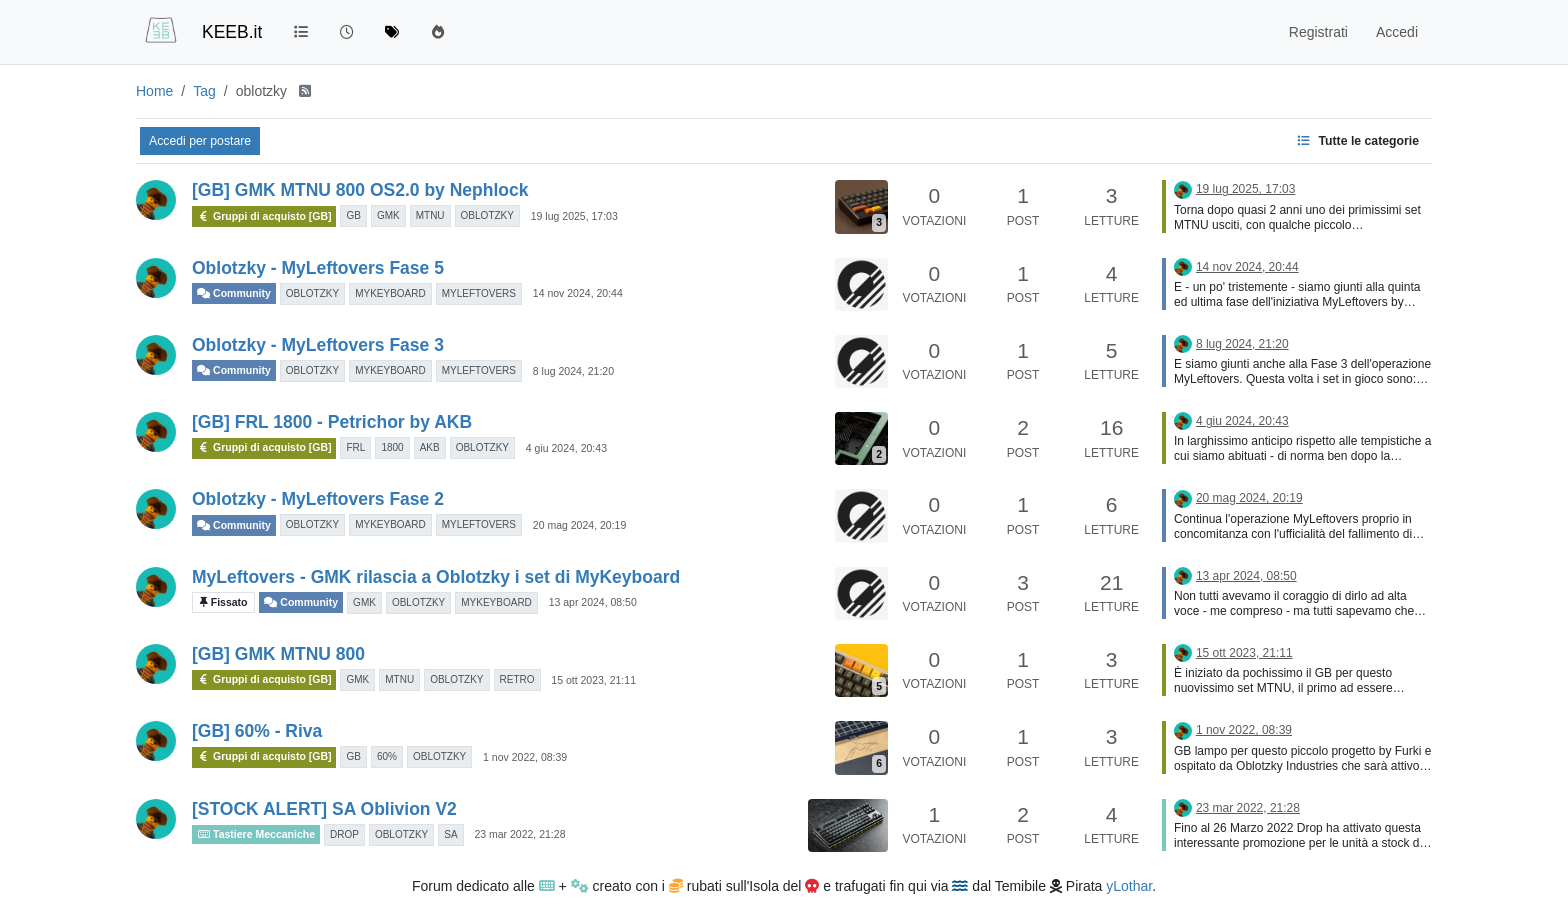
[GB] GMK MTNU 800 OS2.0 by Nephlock (360, 190)
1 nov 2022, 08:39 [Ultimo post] (1244, 730)
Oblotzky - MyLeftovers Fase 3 (318, 345)
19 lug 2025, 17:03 (574, 216)
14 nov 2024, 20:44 (578, 293)
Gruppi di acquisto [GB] (264, 216)
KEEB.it (232, 32)
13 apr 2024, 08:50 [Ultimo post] (1246, 576)
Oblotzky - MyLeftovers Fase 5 (318, 268)
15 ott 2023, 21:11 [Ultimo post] (1244, 653)
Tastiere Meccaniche (256, 834)
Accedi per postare (200, 141)
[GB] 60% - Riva (257, 731)
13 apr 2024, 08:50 (593, 602)
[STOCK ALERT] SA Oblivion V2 (324, 809)
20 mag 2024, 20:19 (579, 525)
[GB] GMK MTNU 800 (278, 654)
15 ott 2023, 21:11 (593, 680)
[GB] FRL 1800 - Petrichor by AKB (332, 422)
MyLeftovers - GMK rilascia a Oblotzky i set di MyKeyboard (436, 577)
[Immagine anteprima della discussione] (861, 206)
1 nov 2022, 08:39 (525, 757)
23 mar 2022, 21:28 (519, 834)
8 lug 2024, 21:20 (573, 371)
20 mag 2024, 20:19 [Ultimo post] (1249, 498)
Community (234, 293)
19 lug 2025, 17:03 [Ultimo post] (1245, 189)
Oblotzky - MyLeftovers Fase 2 (318, 499)
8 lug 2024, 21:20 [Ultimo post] (1242, 344)
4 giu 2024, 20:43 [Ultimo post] (1242, 421)
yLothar (1129, 886)
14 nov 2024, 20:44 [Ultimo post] (1247, 267)
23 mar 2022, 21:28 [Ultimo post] (1248, 808)
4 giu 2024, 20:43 (566, 448)
